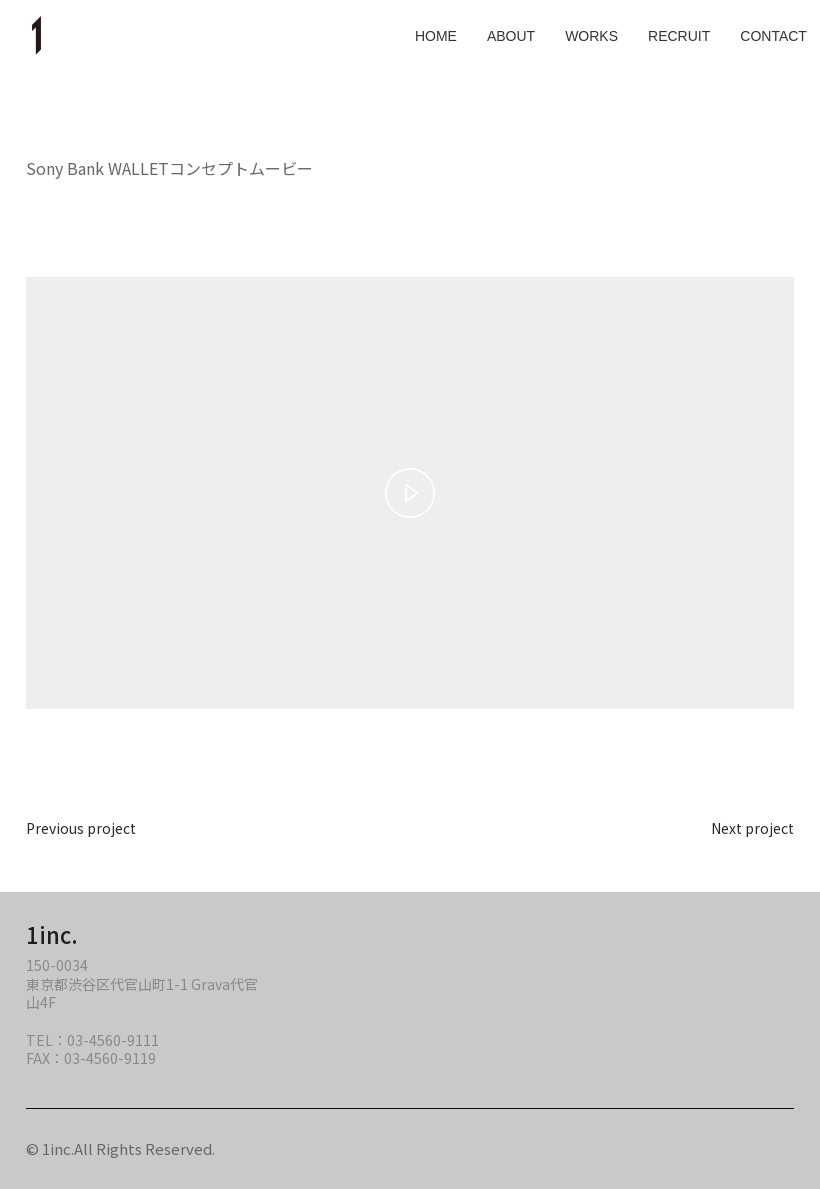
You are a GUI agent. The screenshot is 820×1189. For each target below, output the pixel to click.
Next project (752, 828)
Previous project (81, 828)
